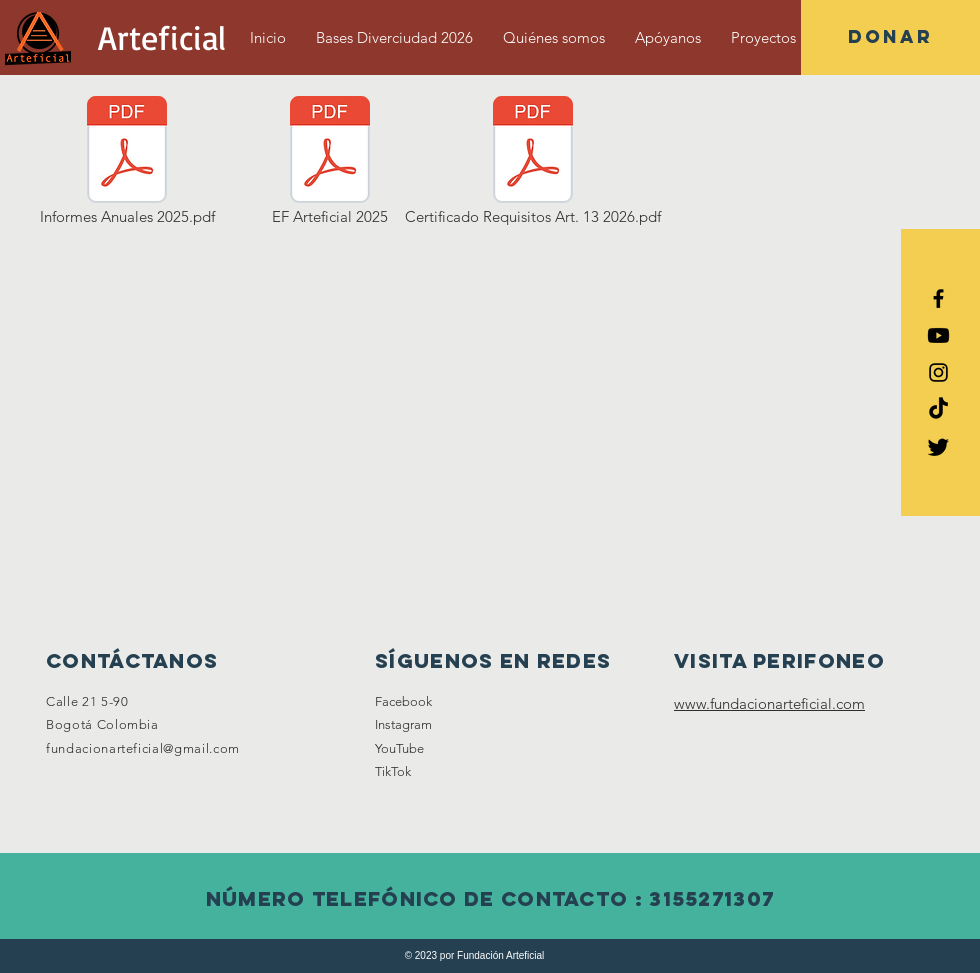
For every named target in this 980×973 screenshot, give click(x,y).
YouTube (399, 748)
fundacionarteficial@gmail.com (143, 748)
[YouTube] (938, 335)
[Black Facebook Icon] (938, 298)
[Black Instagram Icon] (938, 372)
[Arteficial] (162, 37)
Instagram (403, 724)
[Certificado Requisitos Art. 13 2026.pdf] (533, 162)
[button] (890, 37)
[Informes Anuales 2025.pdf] (127, 162)
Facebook (403, 701)
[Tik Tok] (938, 409)
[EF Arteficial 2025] (330, 162)
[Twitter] (938, 446)
